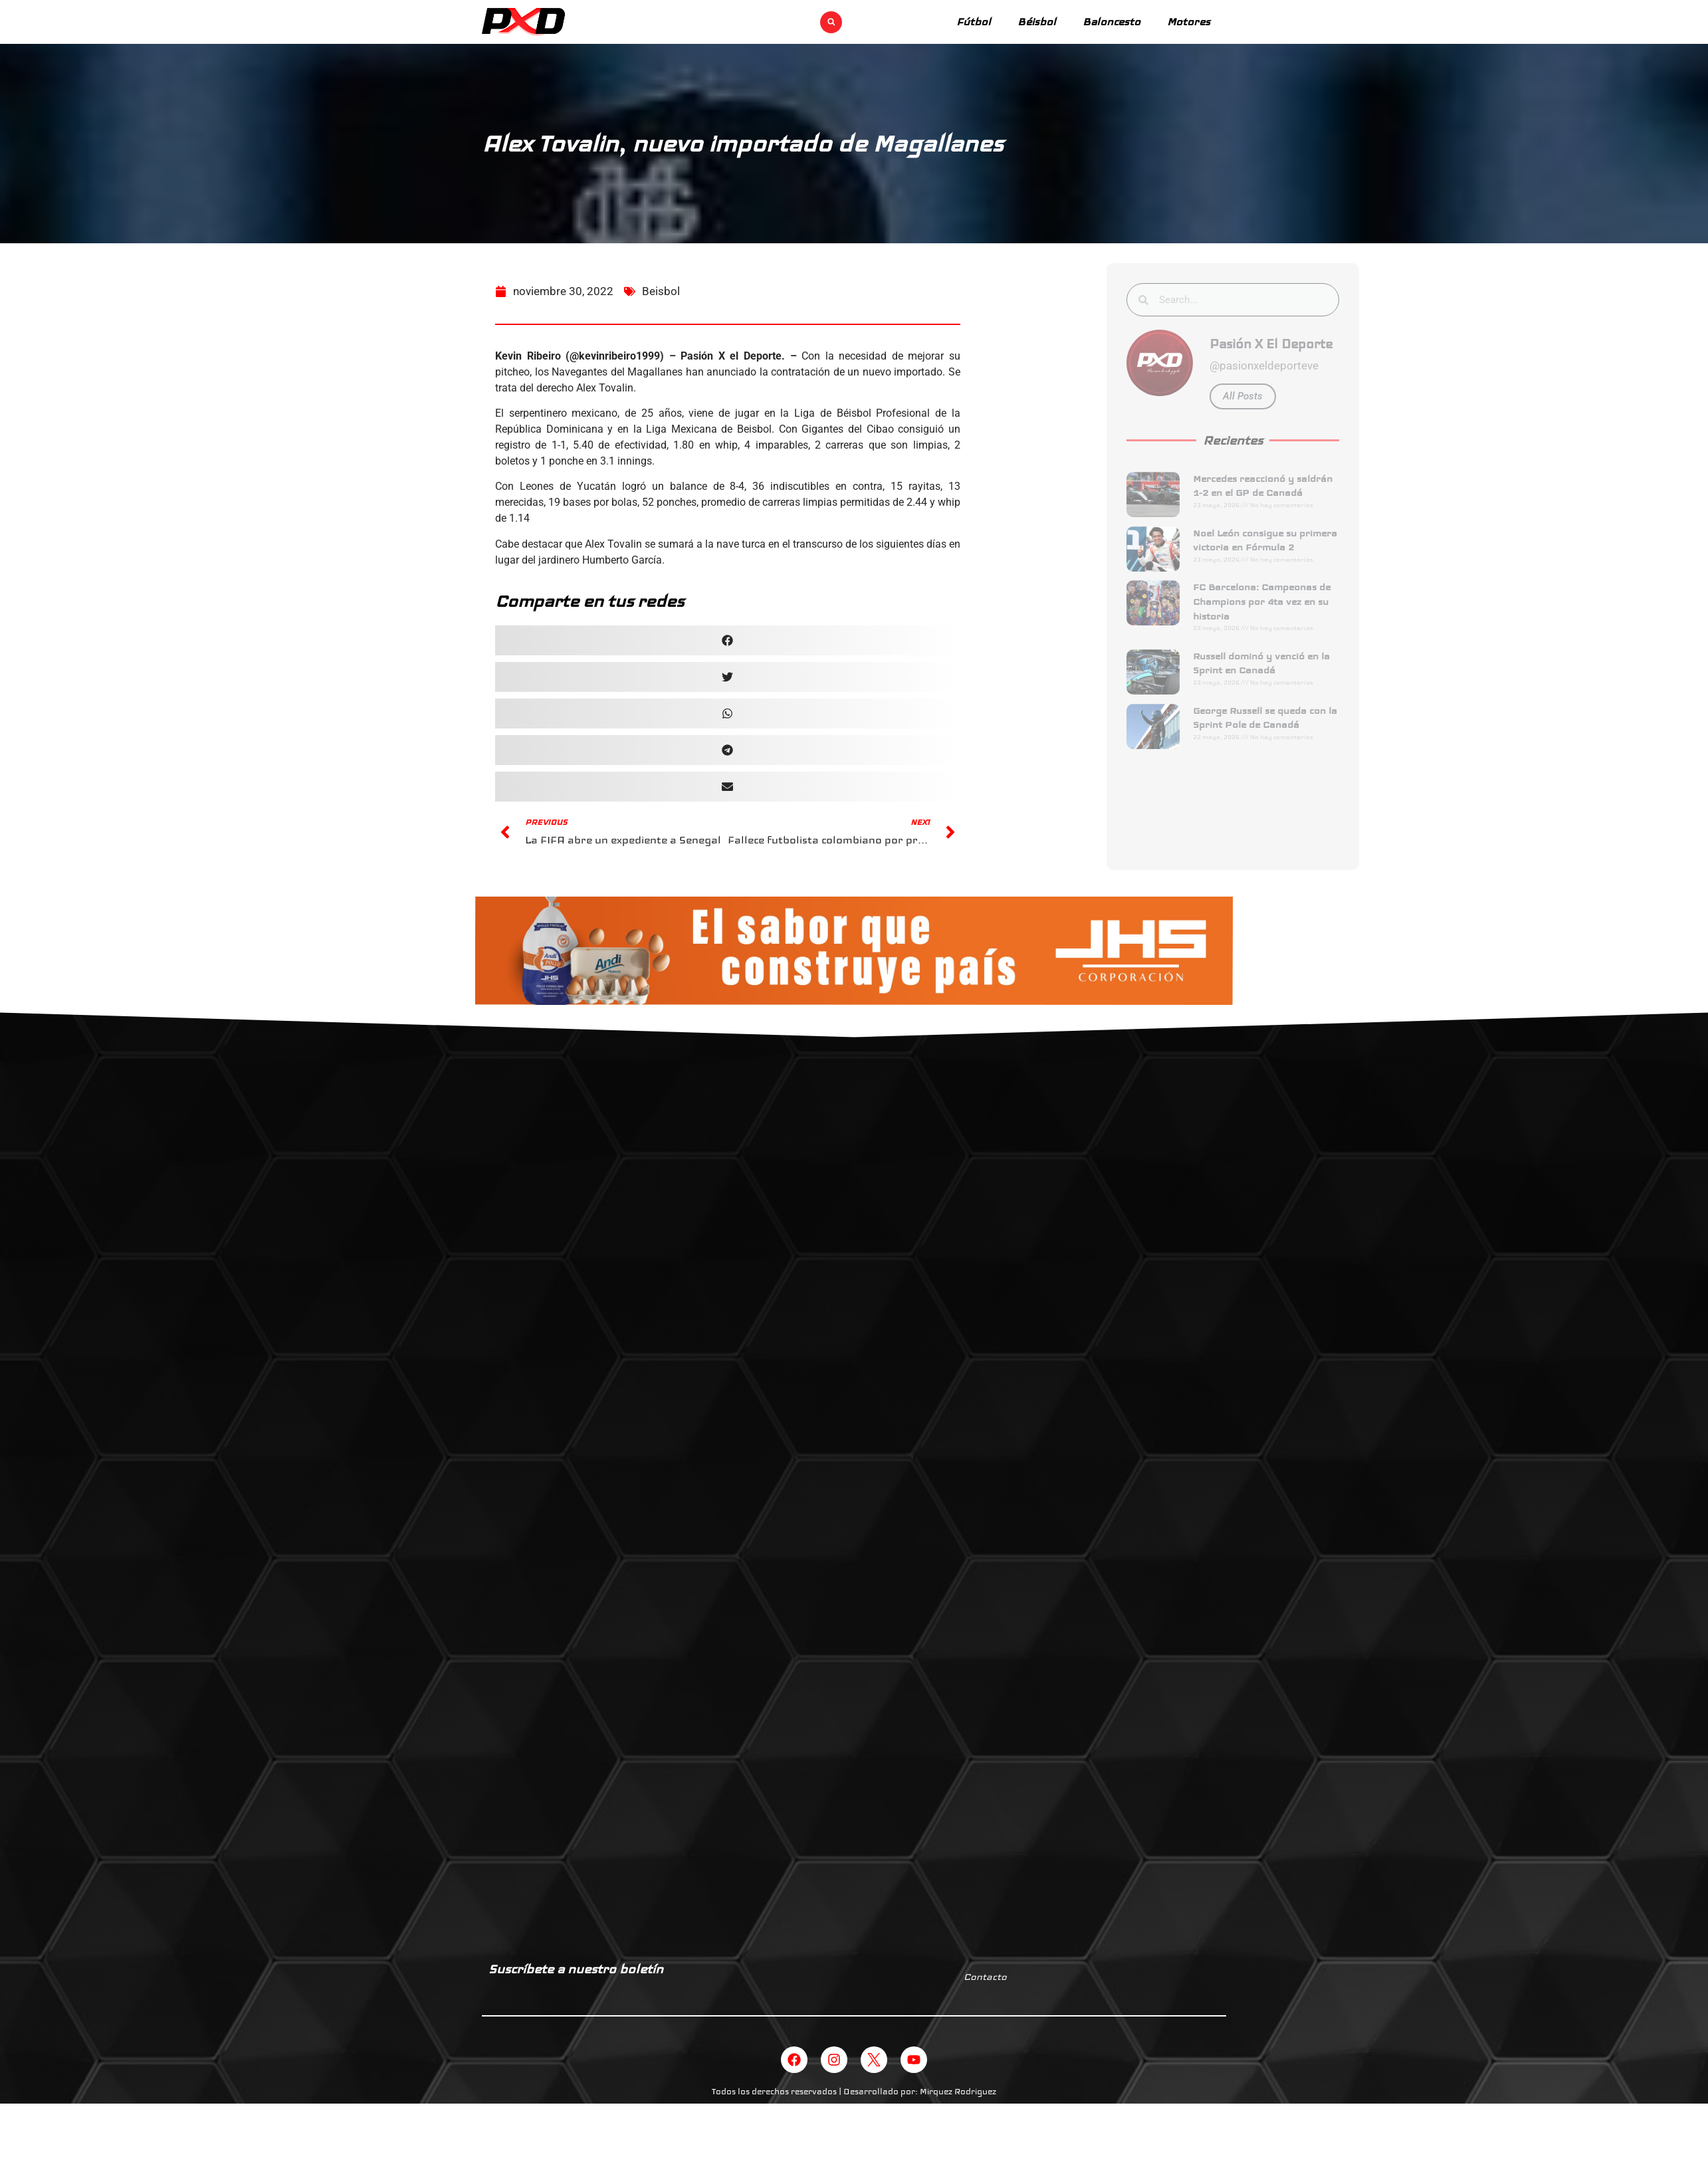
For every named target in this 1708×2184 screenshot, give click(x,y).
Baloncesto (1111, 21)
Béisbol (1036, 21)
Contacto (985, 1977)
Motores (1188, 21)
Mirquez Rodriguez (958, 2091)
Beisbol (661, 308)
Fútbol (973, 21)
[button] (831, 22)
